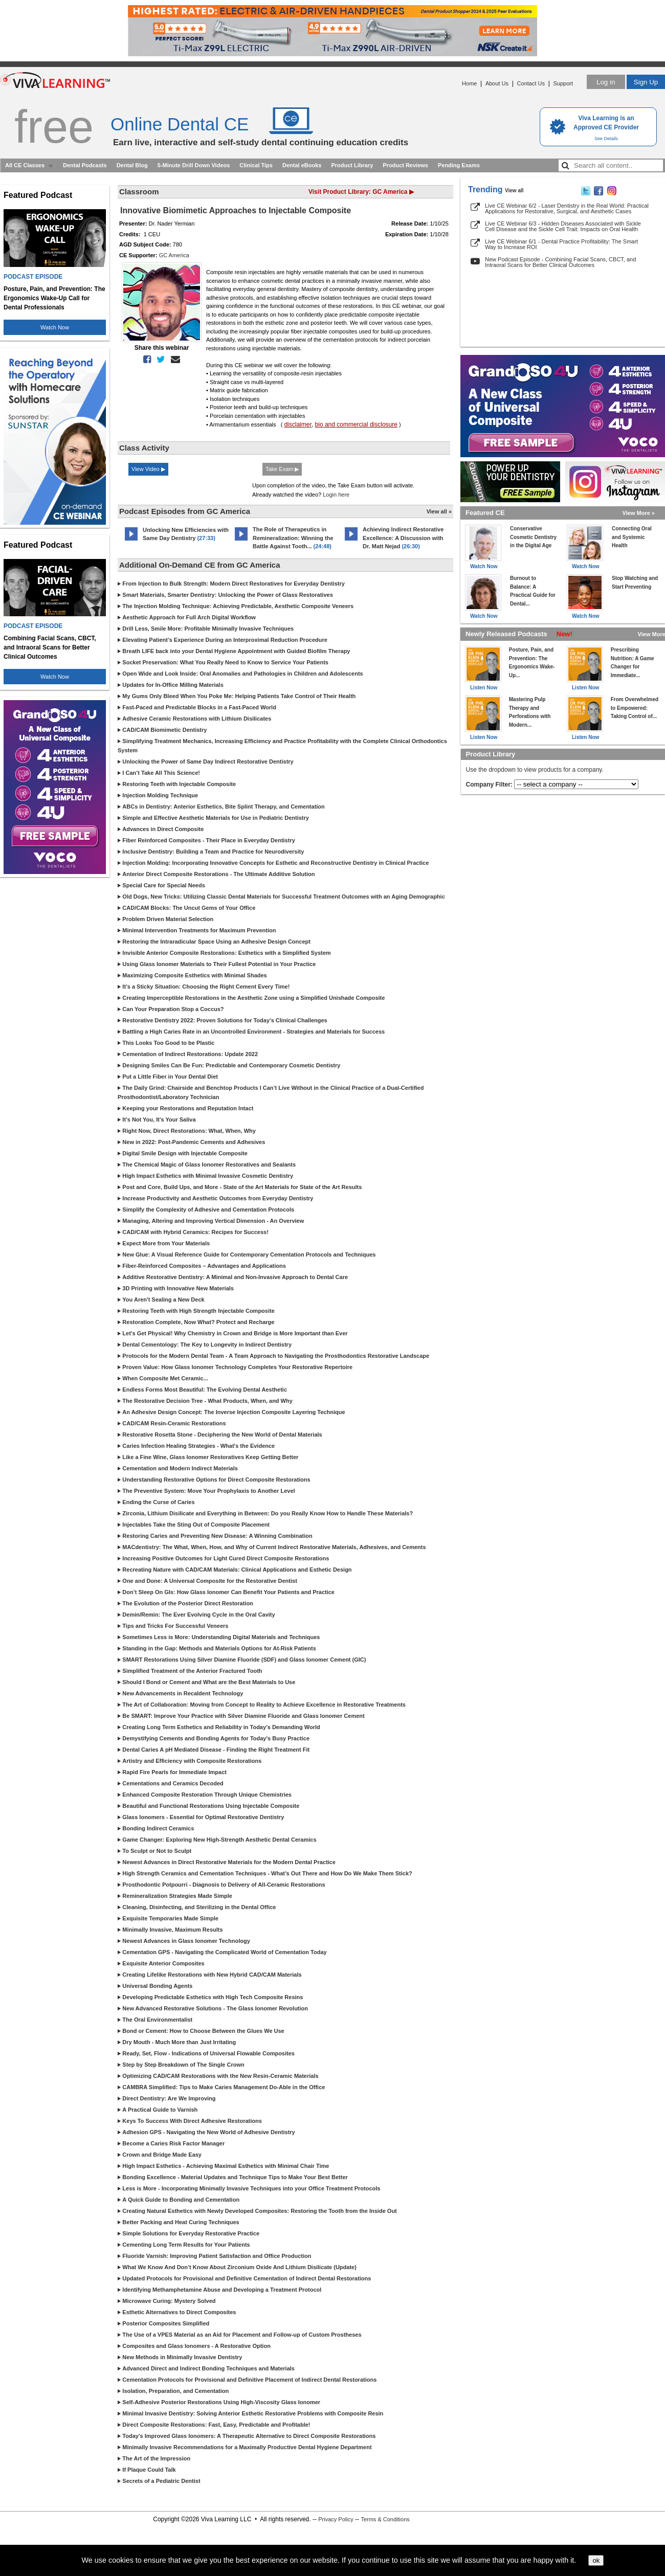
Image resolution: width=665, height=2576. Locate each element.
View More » (639, 513)
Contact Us (531, 83)
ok (596, 2560)
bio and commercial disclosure (356, 424)
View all (514, 190)
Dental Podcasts (85, 165)
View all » (439, 511)
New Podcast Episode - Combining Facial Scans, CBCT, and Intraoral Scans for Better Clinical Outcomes (560, 262)
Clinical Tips (256, 165)
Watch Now (54, 327)
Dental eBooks (301, 165)
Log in (605, 82)
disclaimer (298, 424)
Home (469, 83)
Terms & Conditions (385, 2519)
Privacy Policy (335, 2519)
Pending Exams (459, 165)
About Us (496, 83)
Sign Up (646, 82)
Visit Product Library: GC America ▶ (361, 191)
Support (563, 83)
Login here (336, 494)
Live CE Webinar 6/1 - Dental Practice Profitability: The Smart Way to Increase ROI (561, 244)
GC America (174, 255)
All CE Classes (25, 165)
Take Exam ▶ (282, 469)
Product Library (352, 165)
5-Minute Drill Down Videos (194, 165)
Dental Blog (132, 165)
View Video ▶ (148, 469)
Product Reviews (405, 165)
